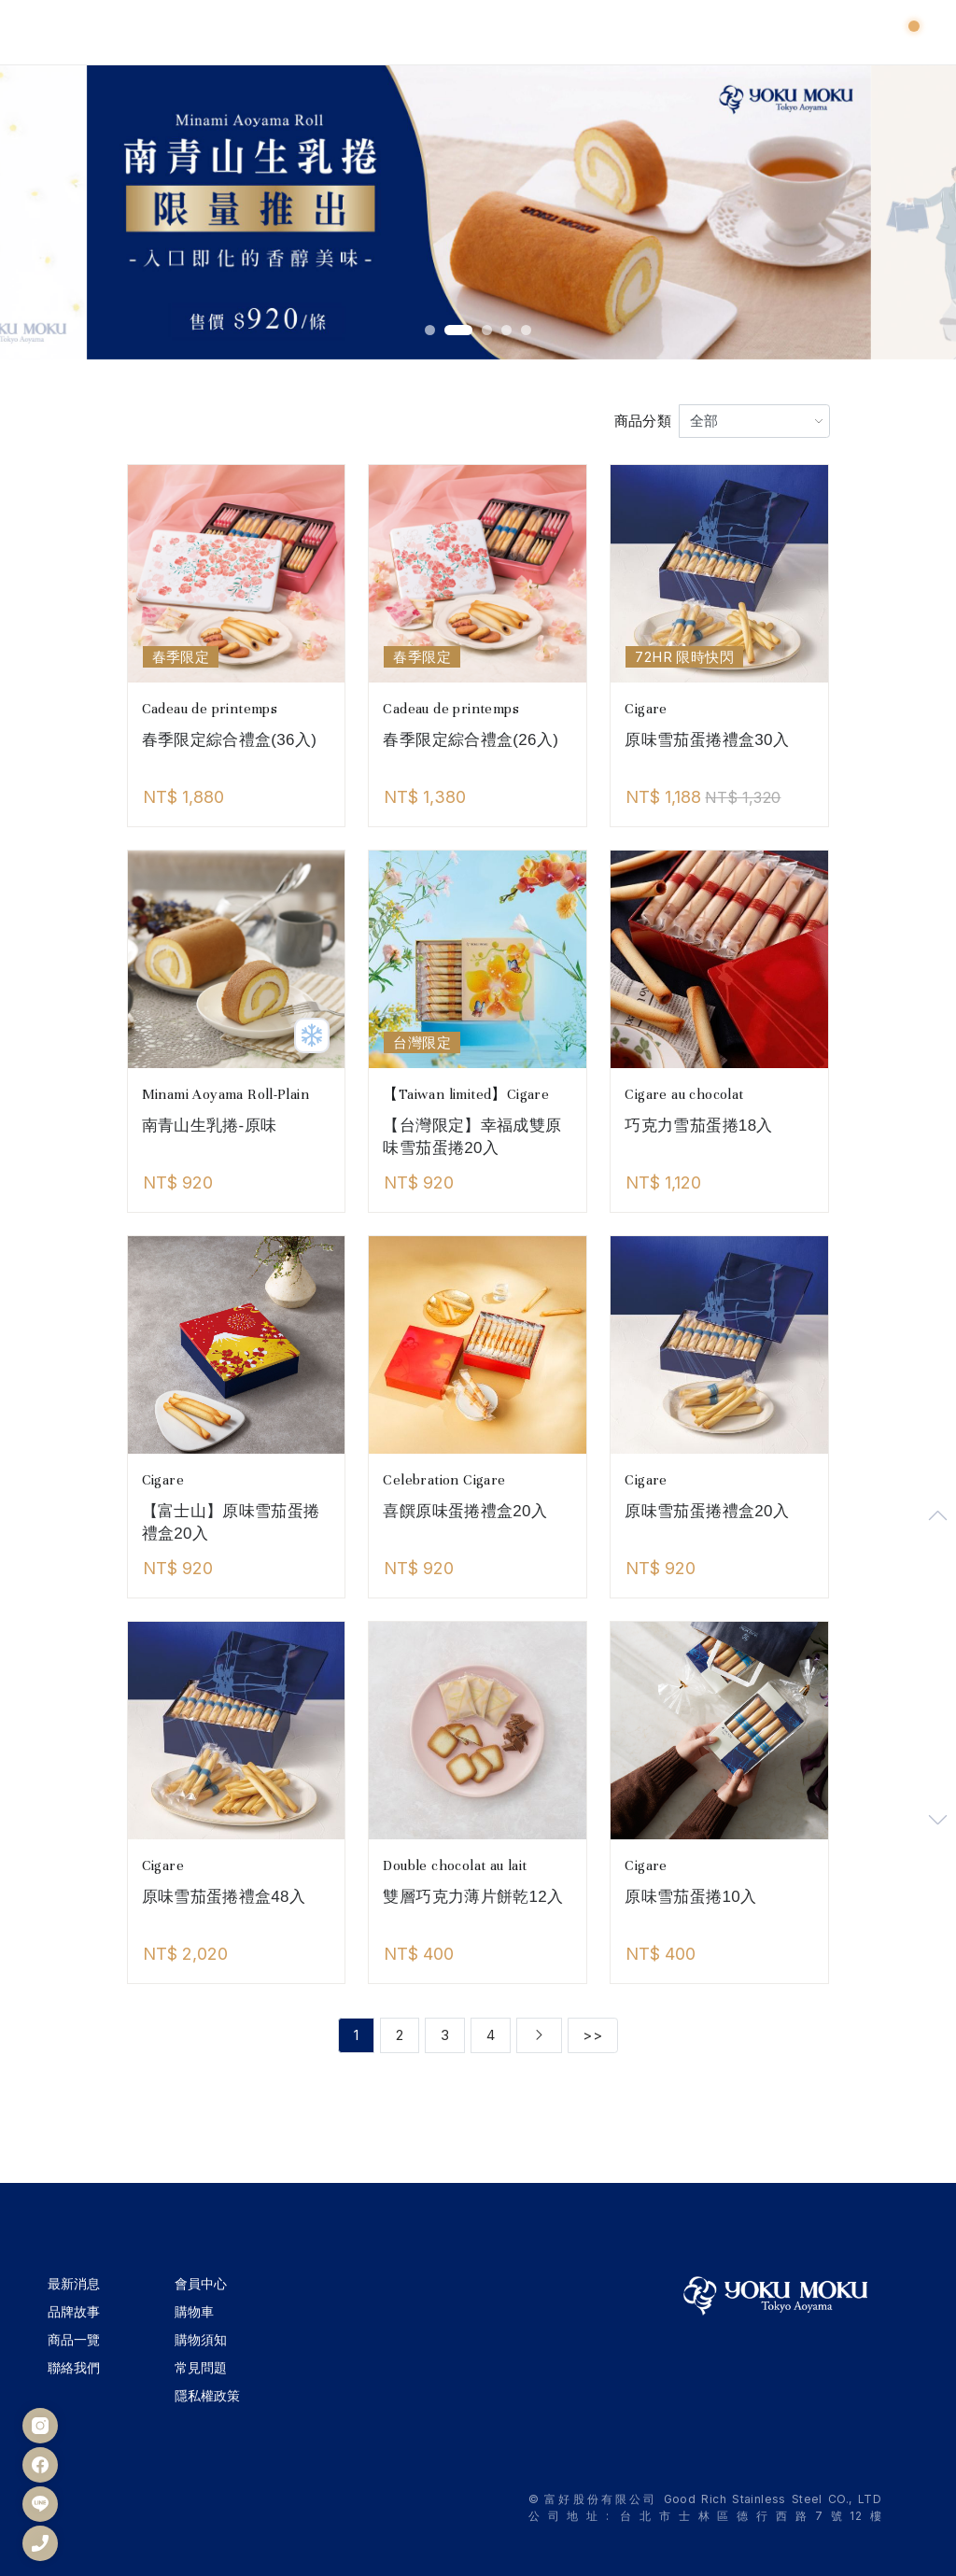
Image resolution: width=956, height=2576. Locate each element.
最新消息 (74, 2283)
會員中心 (201, 2283)
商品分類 (643, 421)
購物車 (194, 2311)
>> (592, 2035)
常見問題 (201, 2367)
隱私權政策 (207, 2395)
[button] (430, 330)
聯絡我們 (74, 2367)
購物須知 (201, 2339)
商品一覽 (74, 2339)
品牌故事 (74, 2311)
